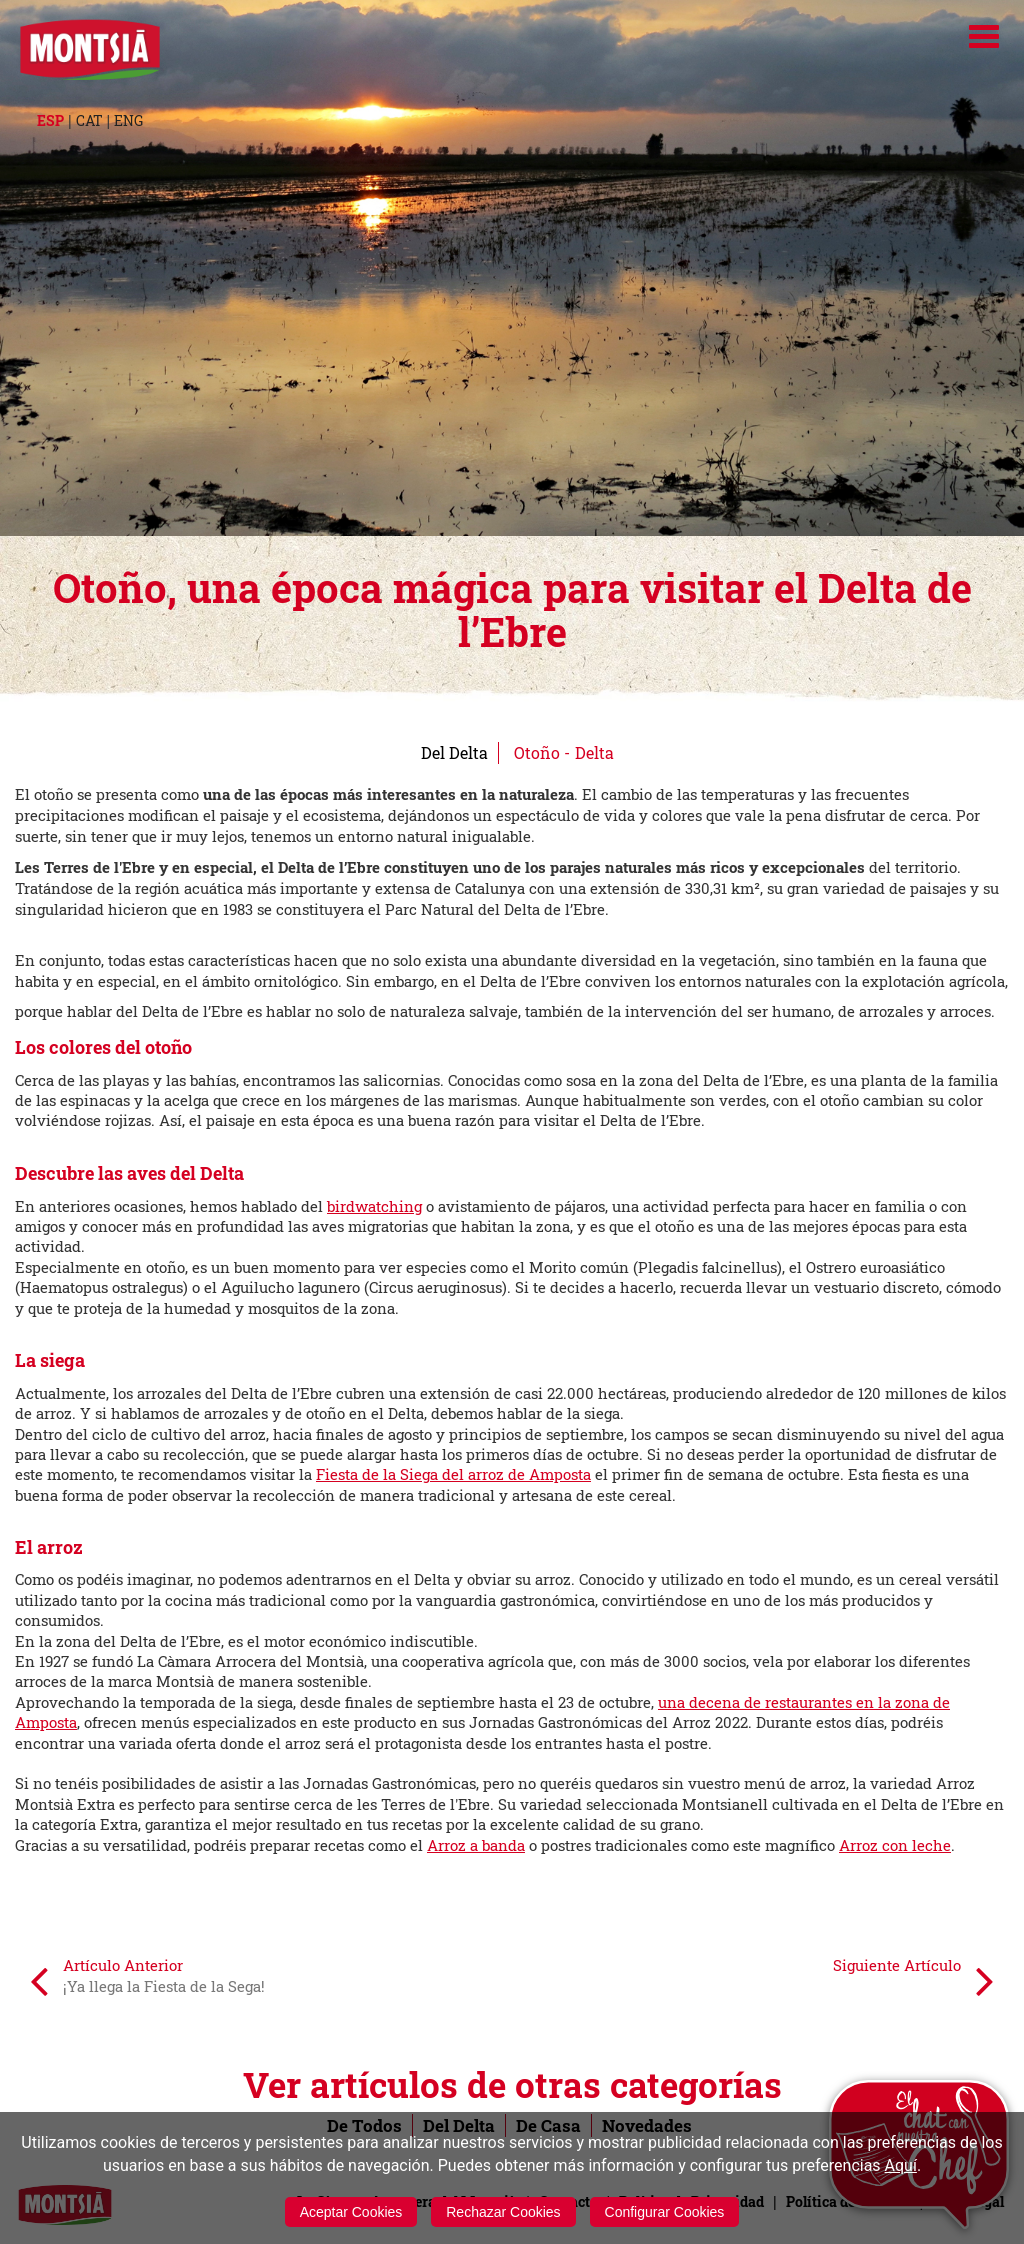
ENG (128, 120)
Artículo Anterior (147, 1980)
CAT (89, 120)
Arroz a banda (476, 1845)
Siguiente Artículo (913, 1980)
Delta (594, 752)
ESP (50, 120)
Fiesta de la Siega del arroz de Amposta (453, 1474)
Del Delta (454, 752)
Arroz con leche (895, 1845)
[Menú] (984, 36)
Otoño (537, 752)
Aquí (901, 2165)
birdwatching (374, 1206)
